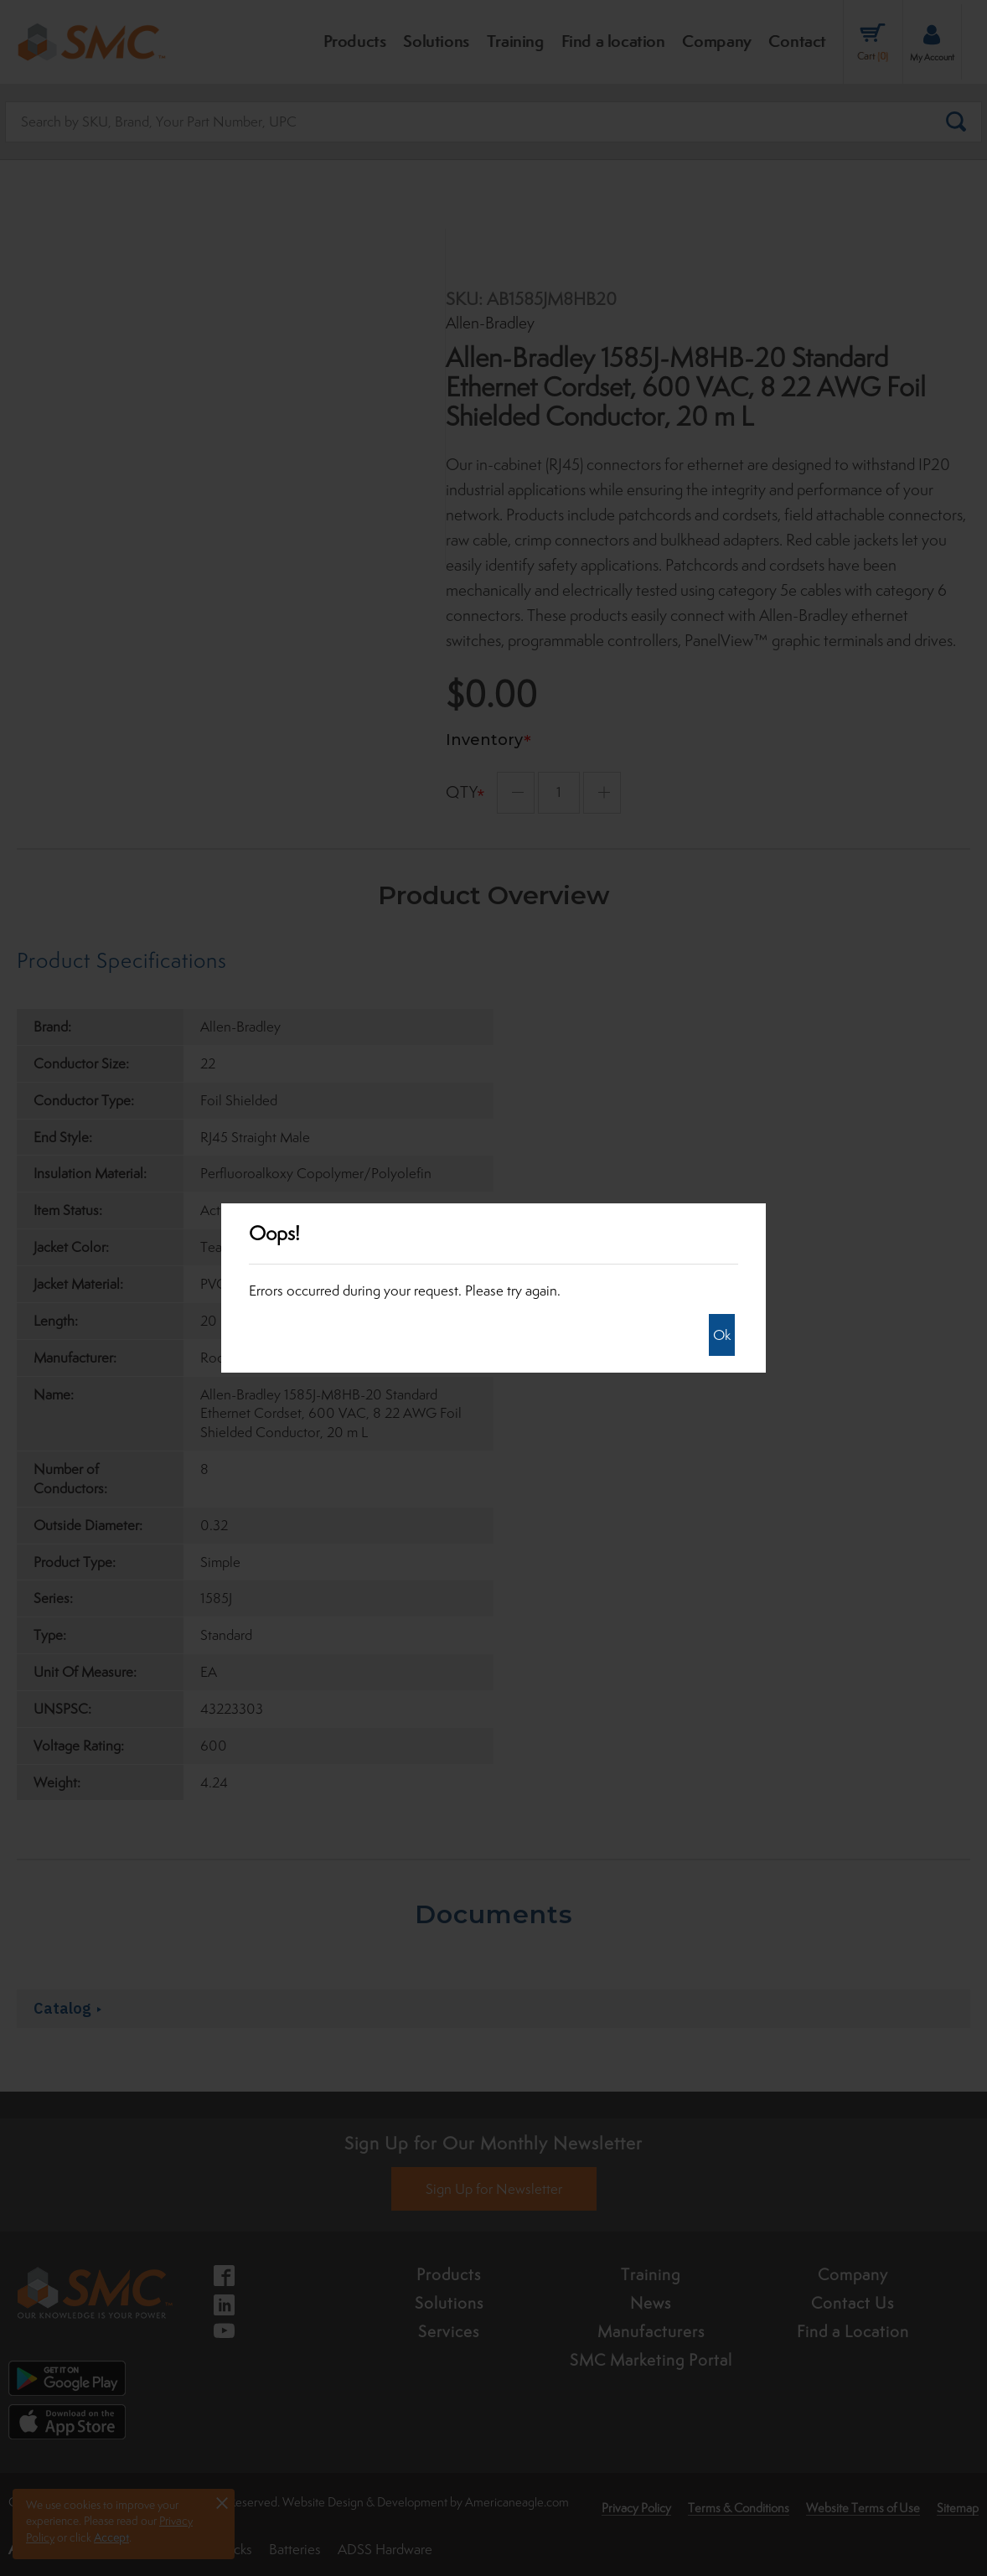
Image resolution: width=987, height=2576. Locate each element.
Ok (722, 1335)
